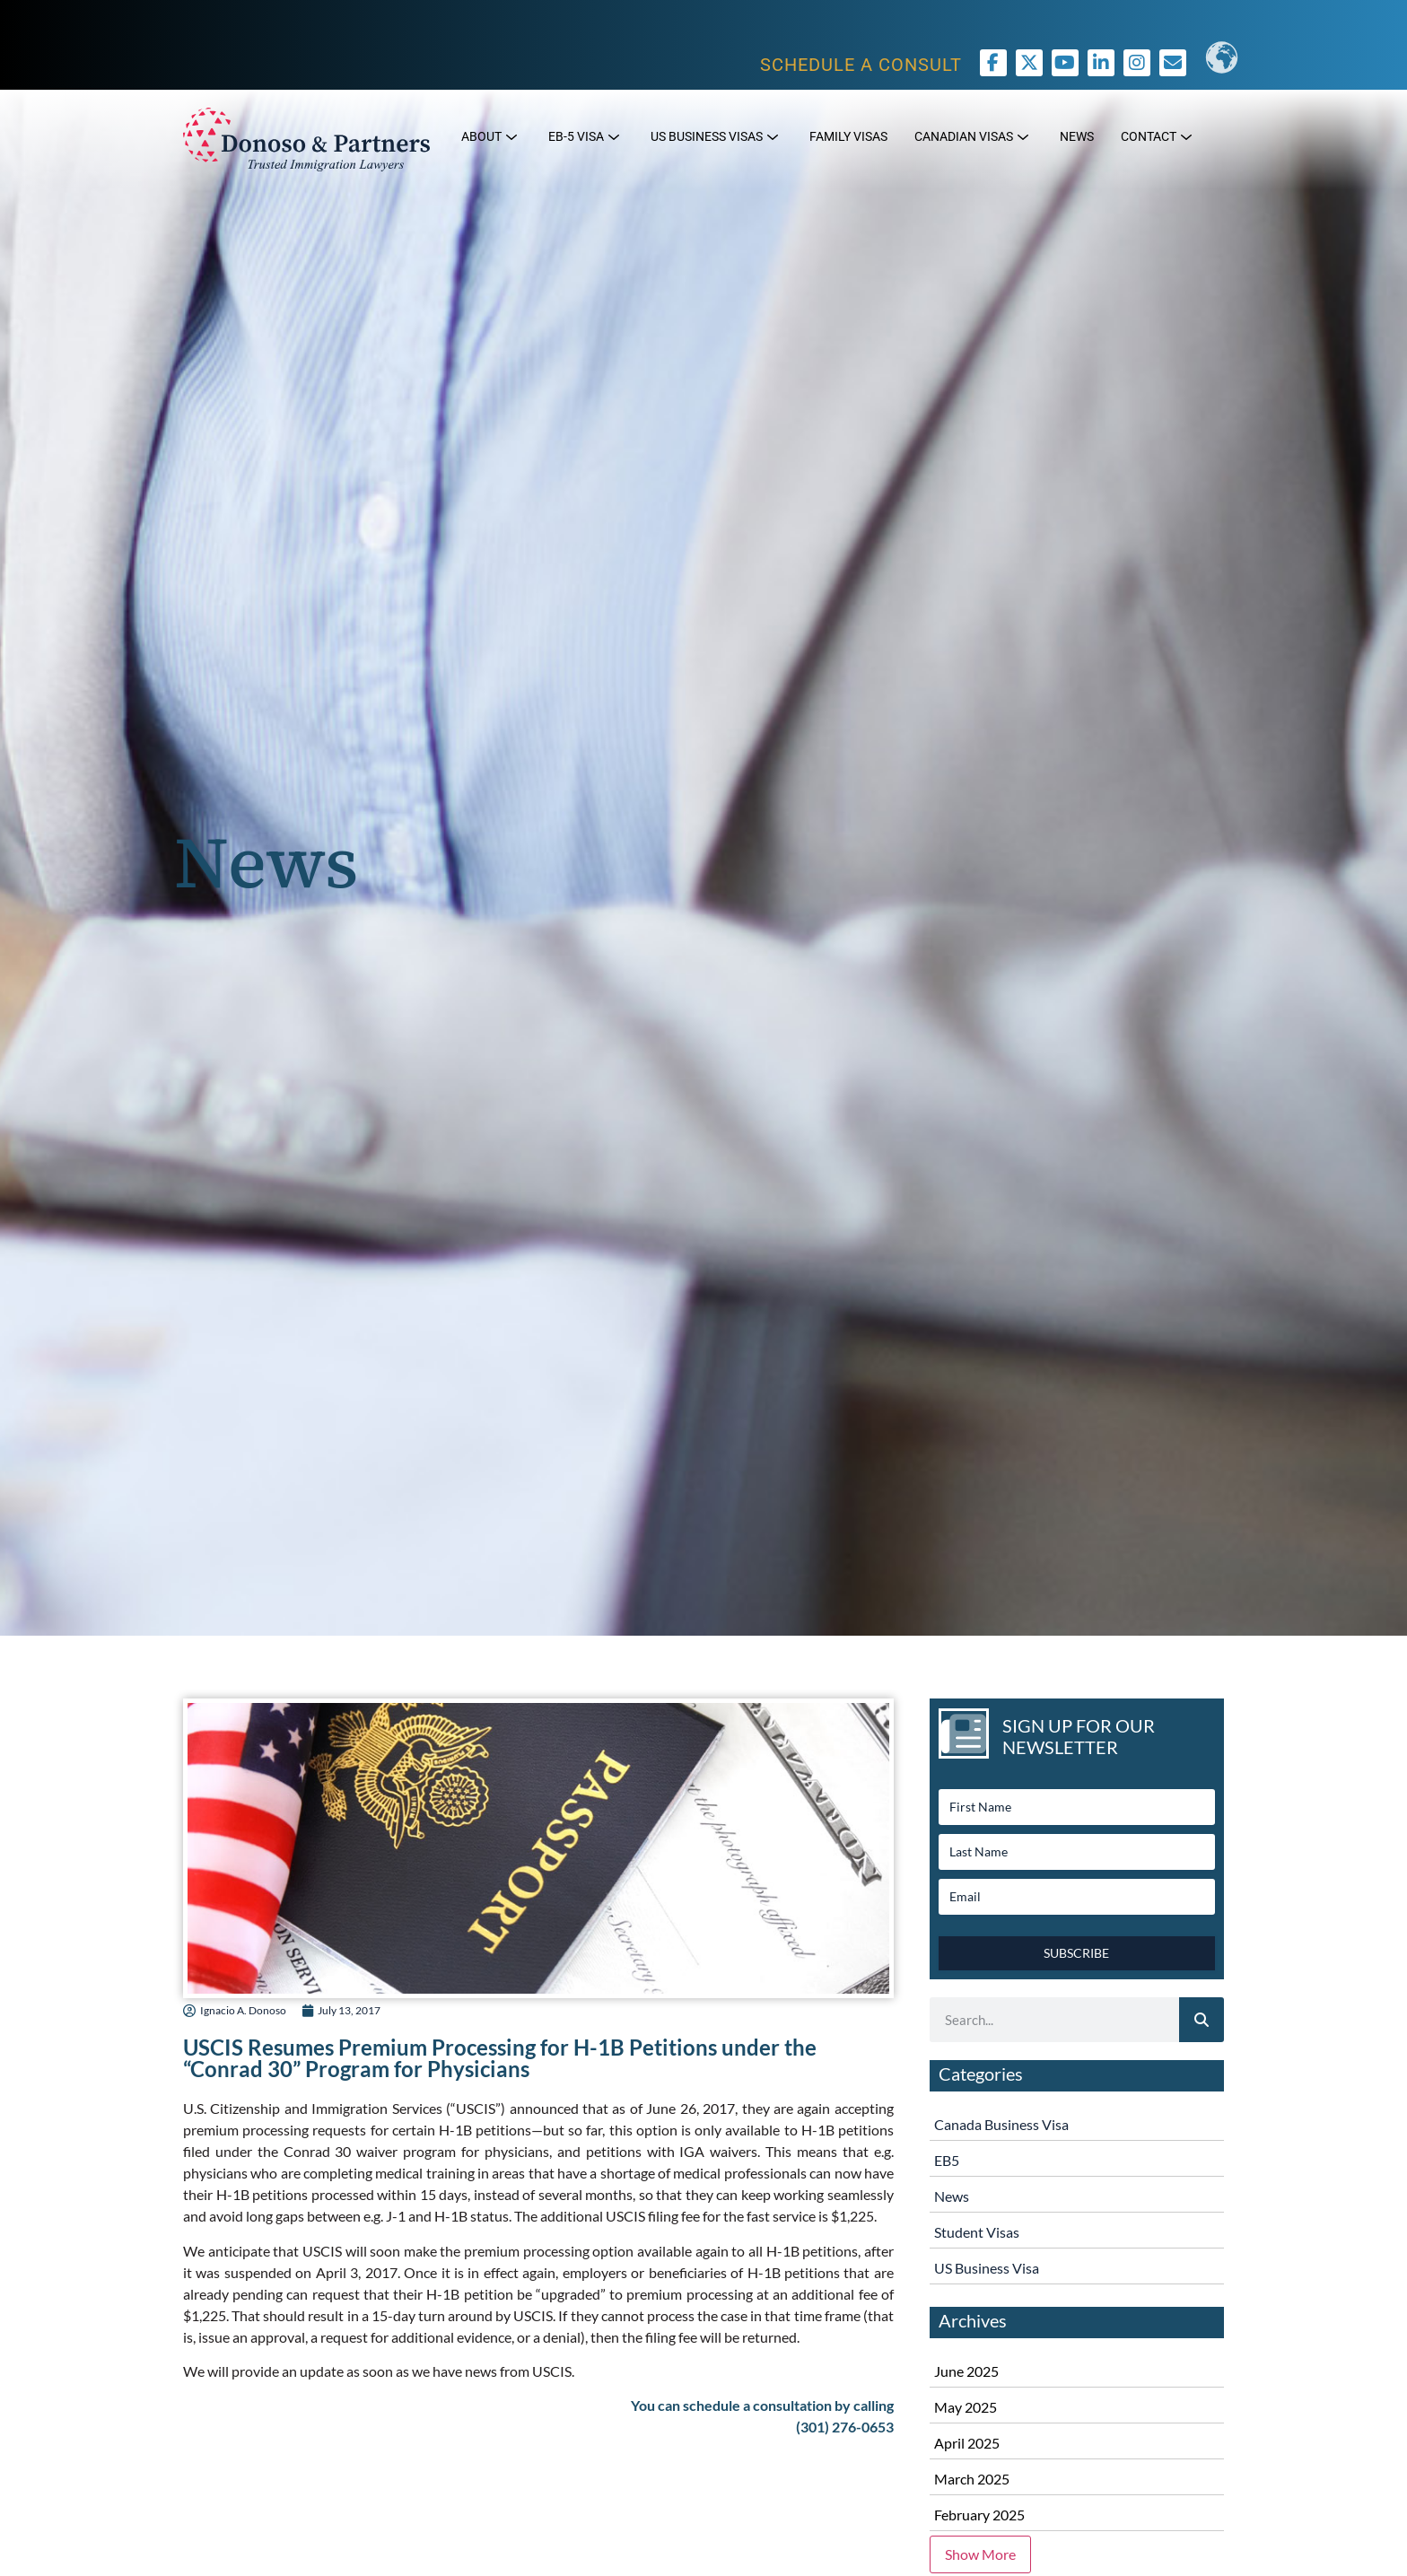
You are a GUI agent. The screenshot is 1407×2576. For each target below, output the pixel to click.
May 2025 (965, 2406)
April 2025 (967, 2442)
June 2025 (966, 2371)
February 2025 (979, 2514)
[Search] (1201, 2019)
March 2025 (971, 2478)
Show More (980, 2554)
